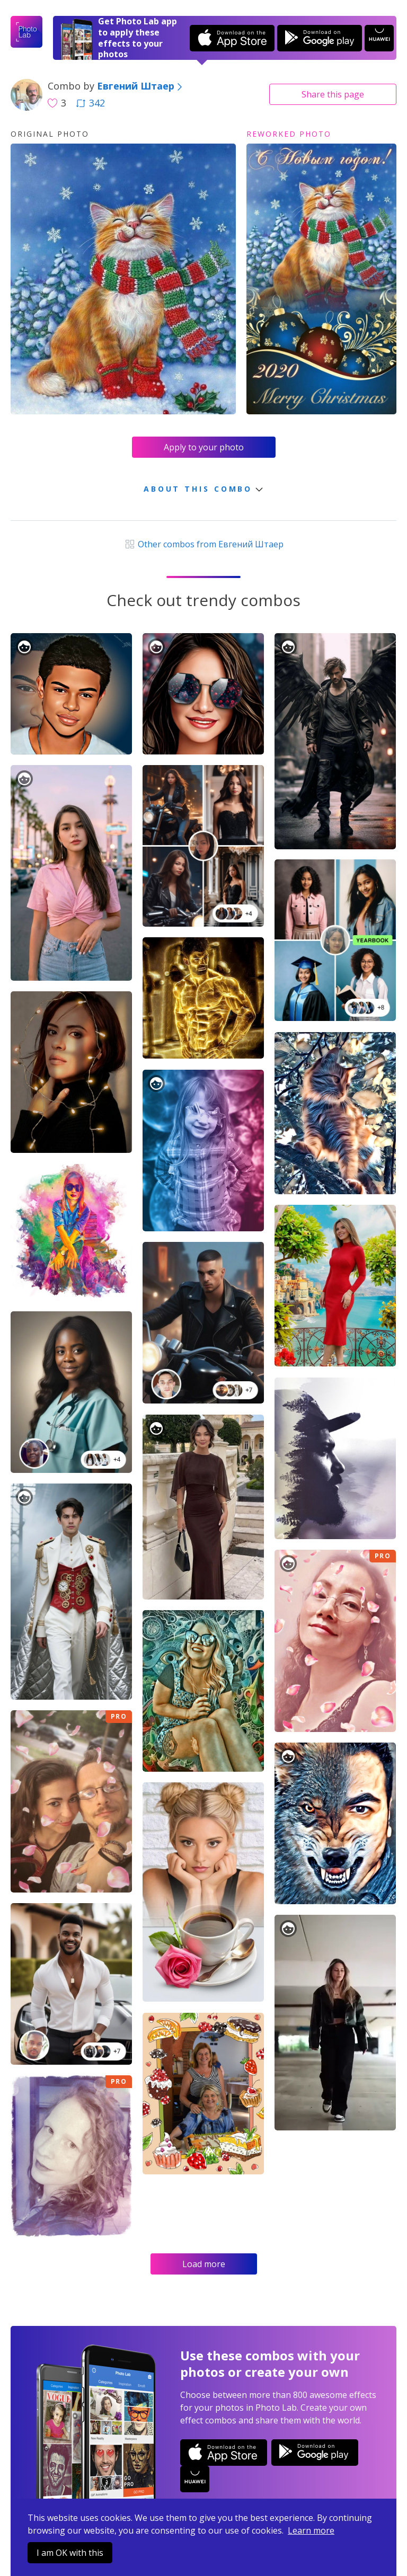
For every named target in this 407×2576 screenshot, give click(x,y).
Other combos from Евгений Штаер (203, 544)
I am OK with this (70, 2553)
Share (333, 94)
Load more (203, 2264)
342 (90, 102)
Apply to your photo (204, 447)
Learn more (311, 2530)
